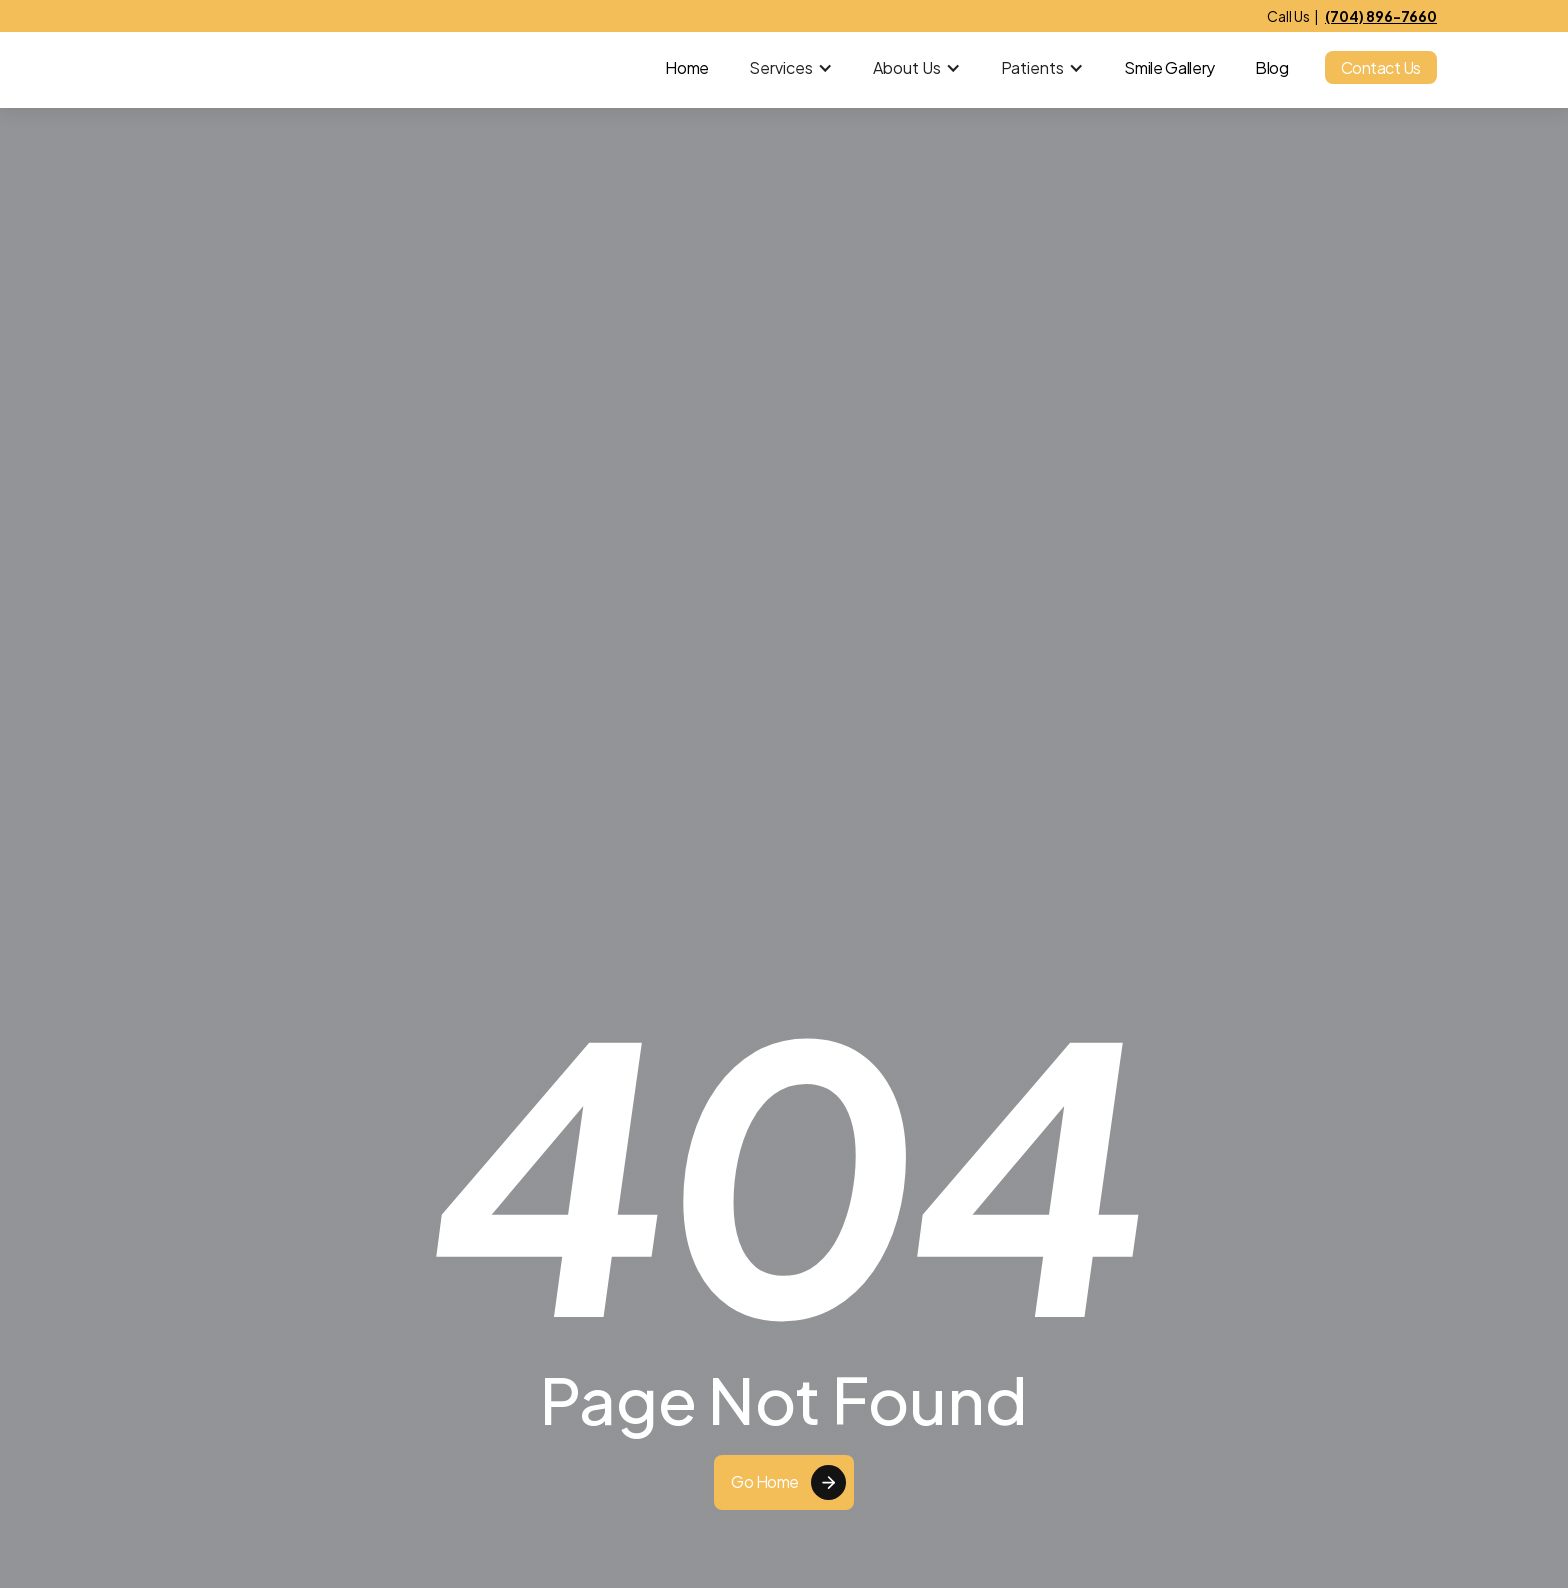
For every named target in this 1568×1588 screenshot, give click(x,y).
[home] (219, 68)
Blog (1272, 68)
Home (687, 68)
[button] (791, 68)
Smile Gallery (1169, 68)
